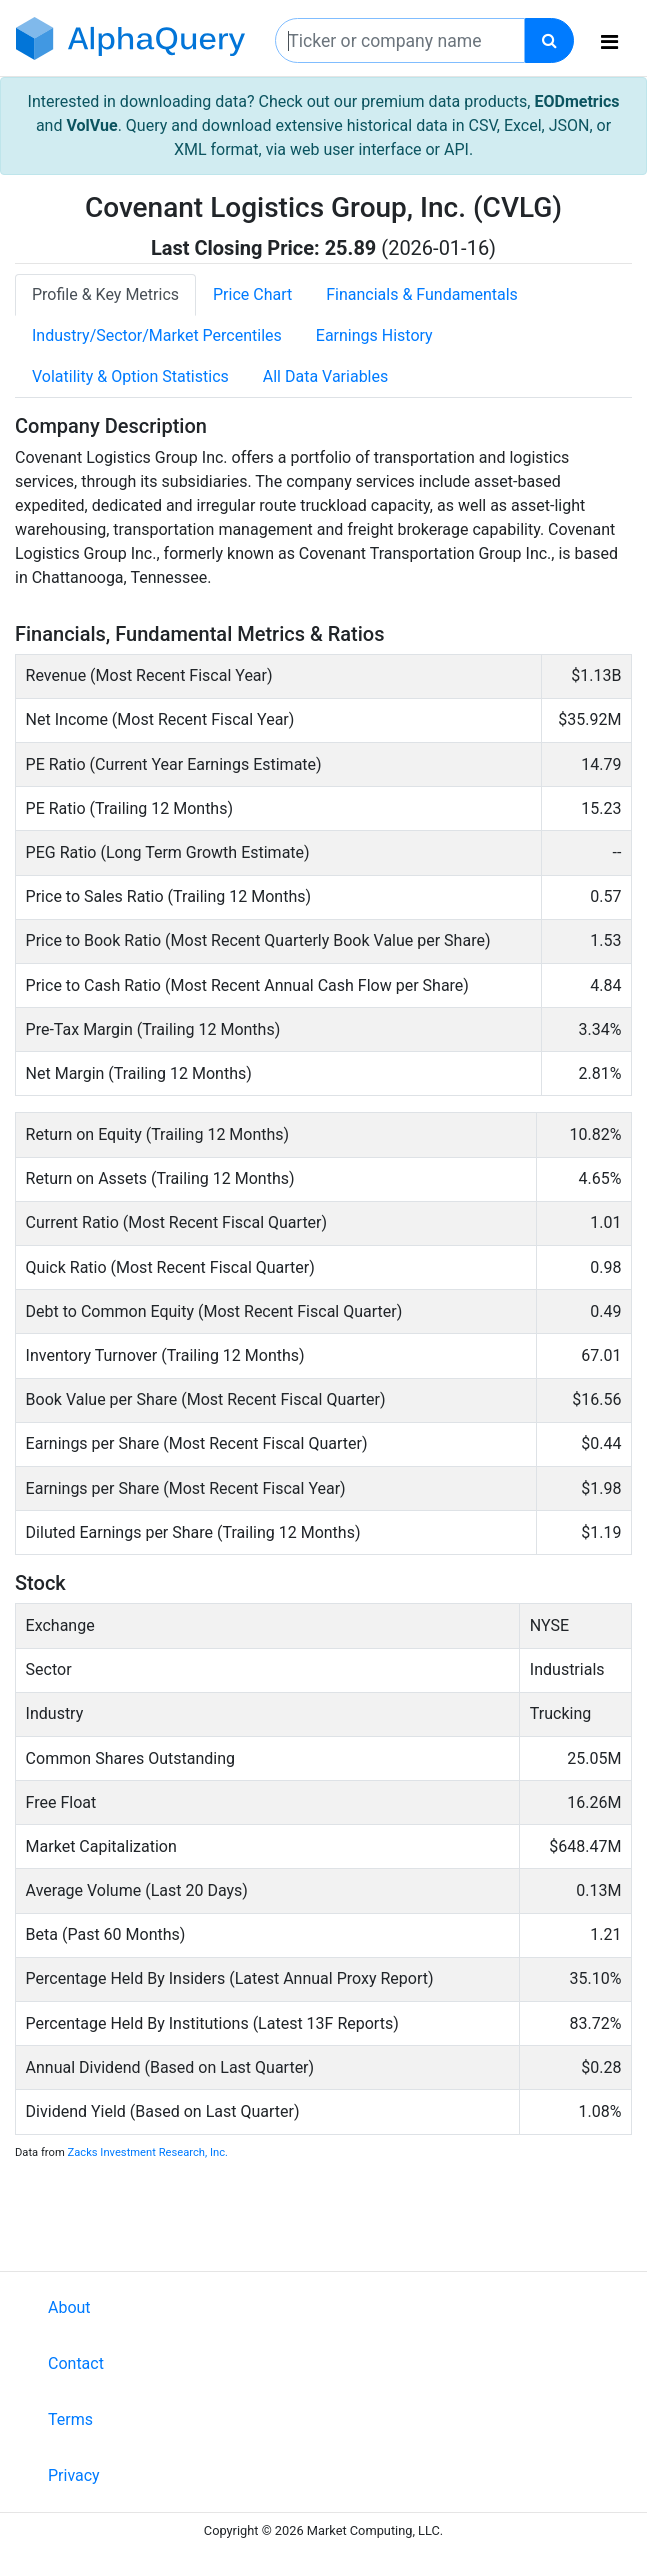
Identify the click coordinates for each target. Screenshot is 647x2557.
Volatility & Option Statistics (130, 376)
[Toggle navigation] (609, 42)
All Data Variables (325, 376)
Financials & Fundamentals (422, 294)
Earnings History (374, 335)
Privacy (74, 2475)
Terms (70, 2419)
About (69, 2307)
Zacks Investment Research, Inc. (148, 2152)
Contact (76, 2363)
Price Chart (252, 294)
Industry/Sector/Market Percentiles (157, 335)
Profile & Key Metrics (105, 294)
